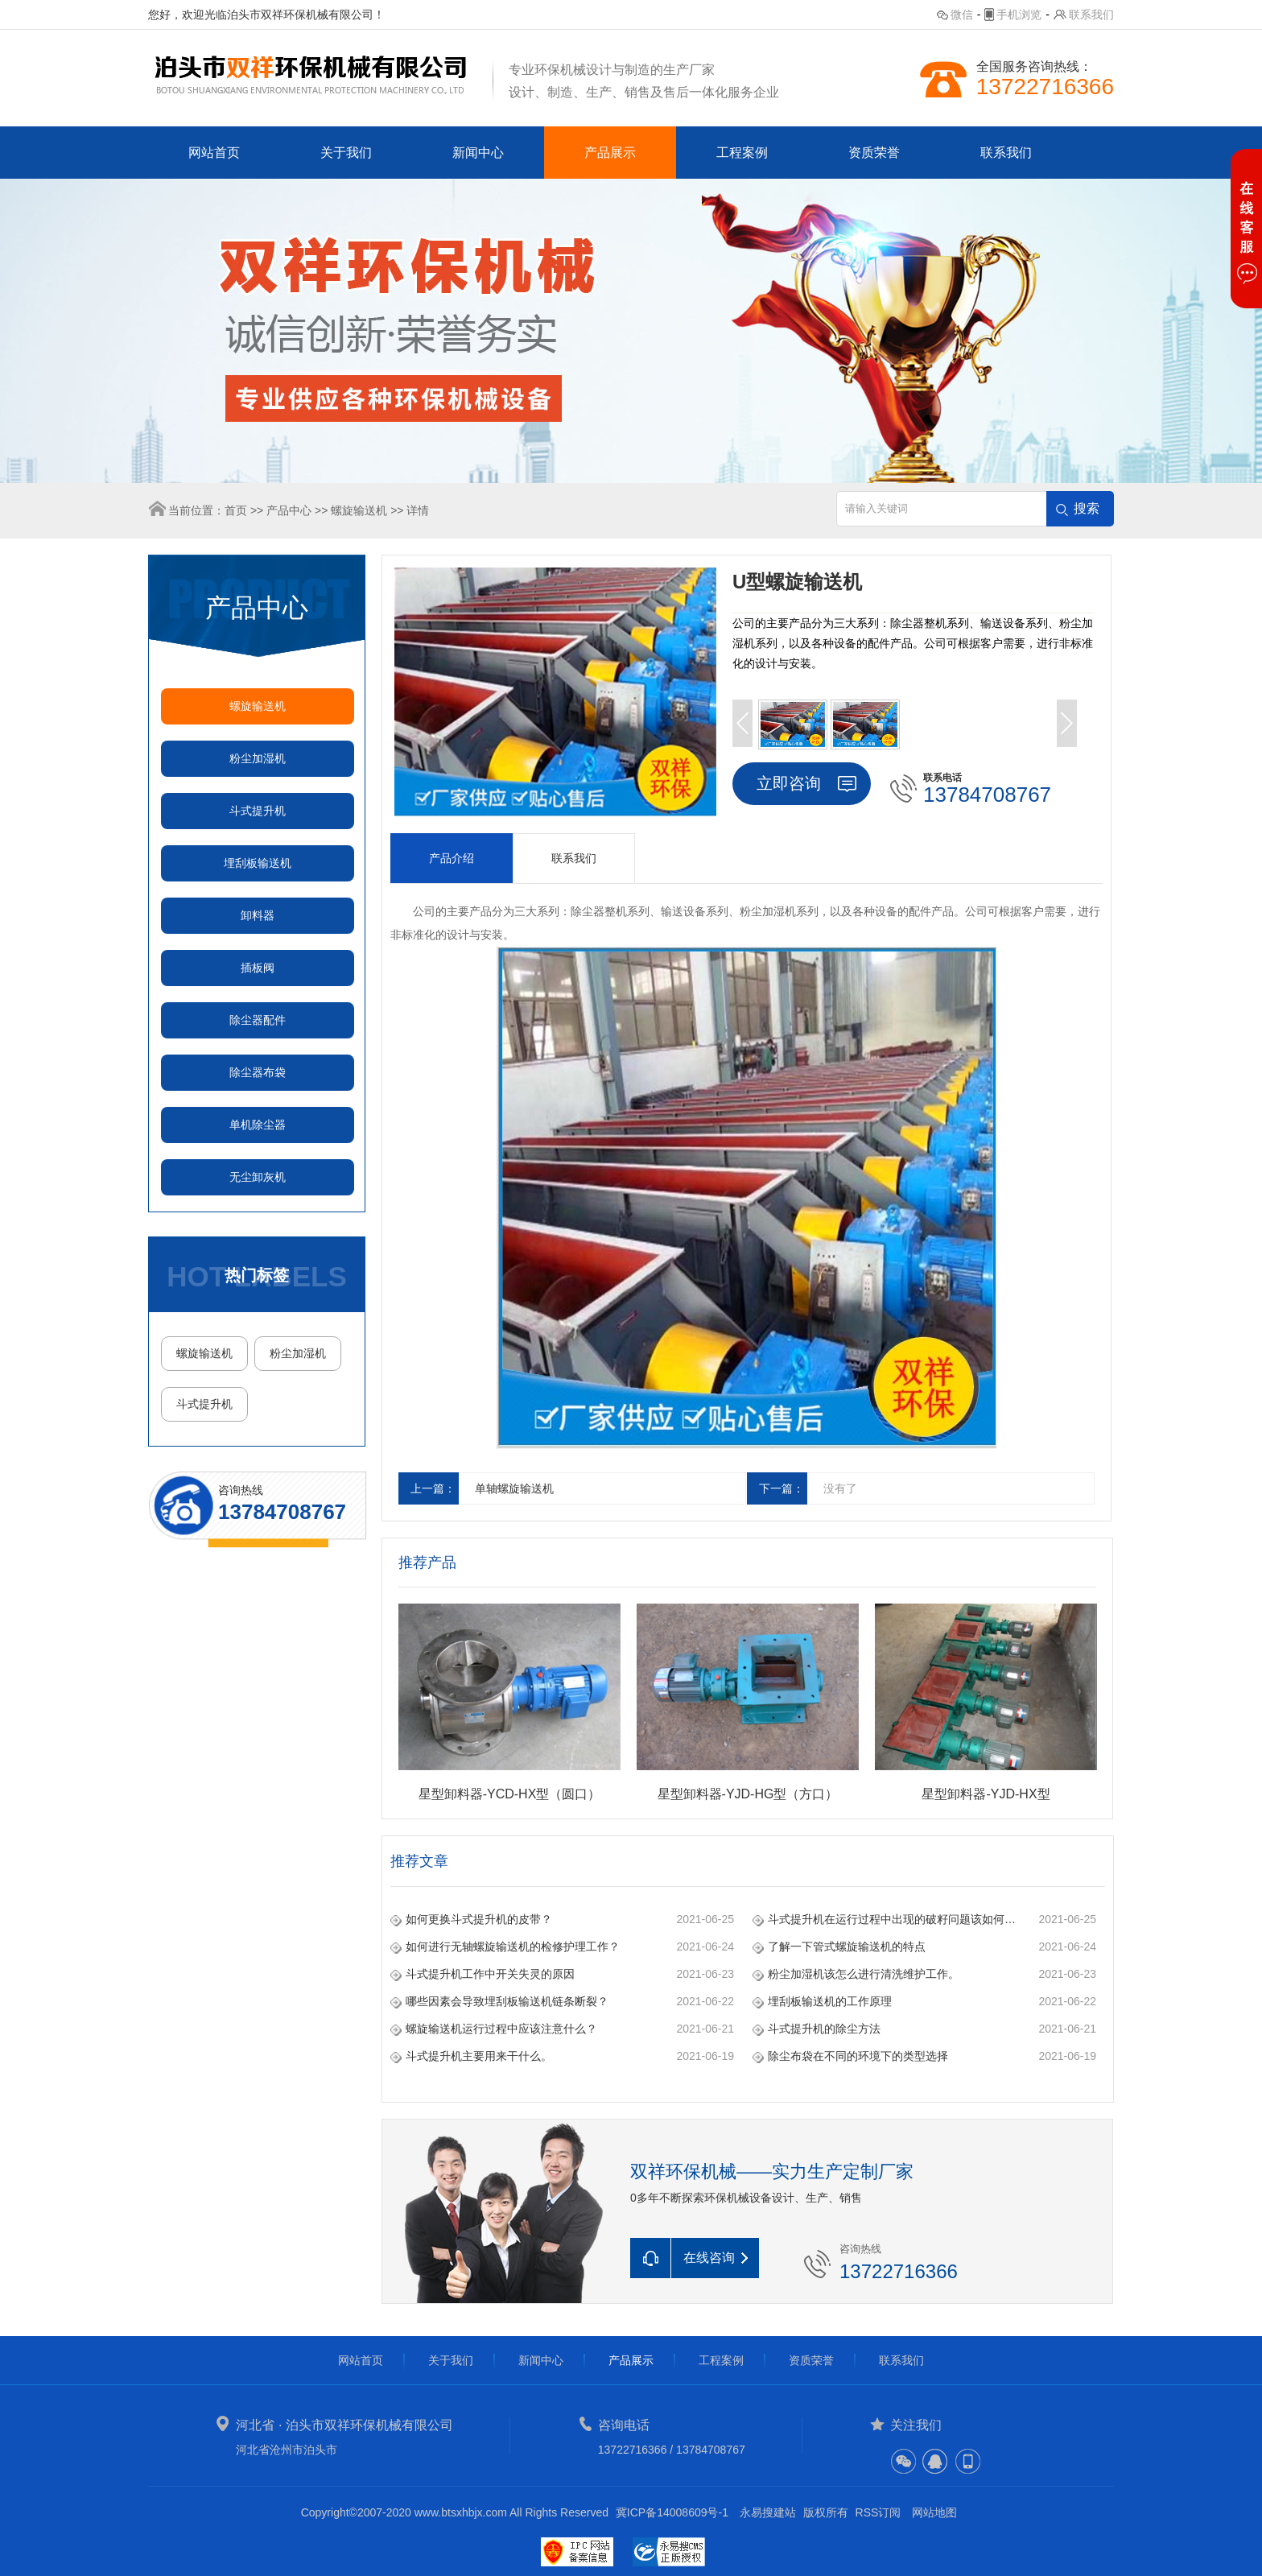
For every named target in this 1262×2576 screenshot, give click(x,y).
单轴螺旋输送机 (514, 1488)
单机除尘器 (257, 1124)
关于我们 (346, 152)
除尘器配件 (257, 1019)
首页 (236, 510)
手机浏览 (1018, 14)
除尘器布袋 (257, 1072)
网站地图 (934, 2512)
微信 (962, 14)
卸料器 (257, 915)
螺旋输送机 (359, 510)
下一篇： (781, 1488)
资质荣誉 (874, 152)
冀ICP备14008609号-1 (672, 2512)
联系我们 (1091, 14)
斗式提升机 (257, 810)
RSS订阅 (878, 2512)
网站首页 (214, 152)
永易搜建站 (768, 2512)
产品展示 (610, 152)
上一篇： (433, 1488)
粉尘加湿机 (257, 758)
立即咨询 (789, 783)
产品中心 (288, 510)
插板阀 (257, 967)
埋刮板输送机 (257, 863)
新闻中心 (478, 152)
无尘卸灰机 (257, 1176)
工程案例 (742, 152)
